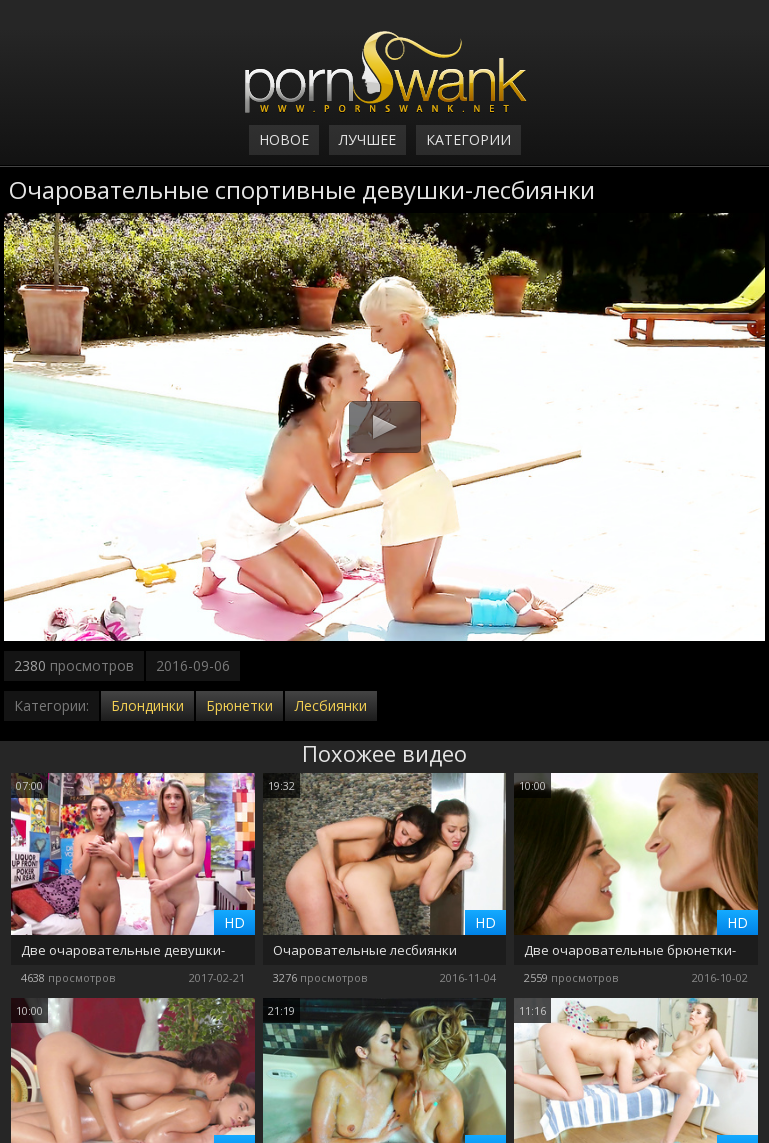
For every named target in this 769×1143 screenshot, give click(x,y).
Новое (284, 139)
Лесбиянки (331, 705)
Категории (468, 139)
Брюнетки (239, 705)
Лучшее (367, 139)
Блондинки (147, 705)
